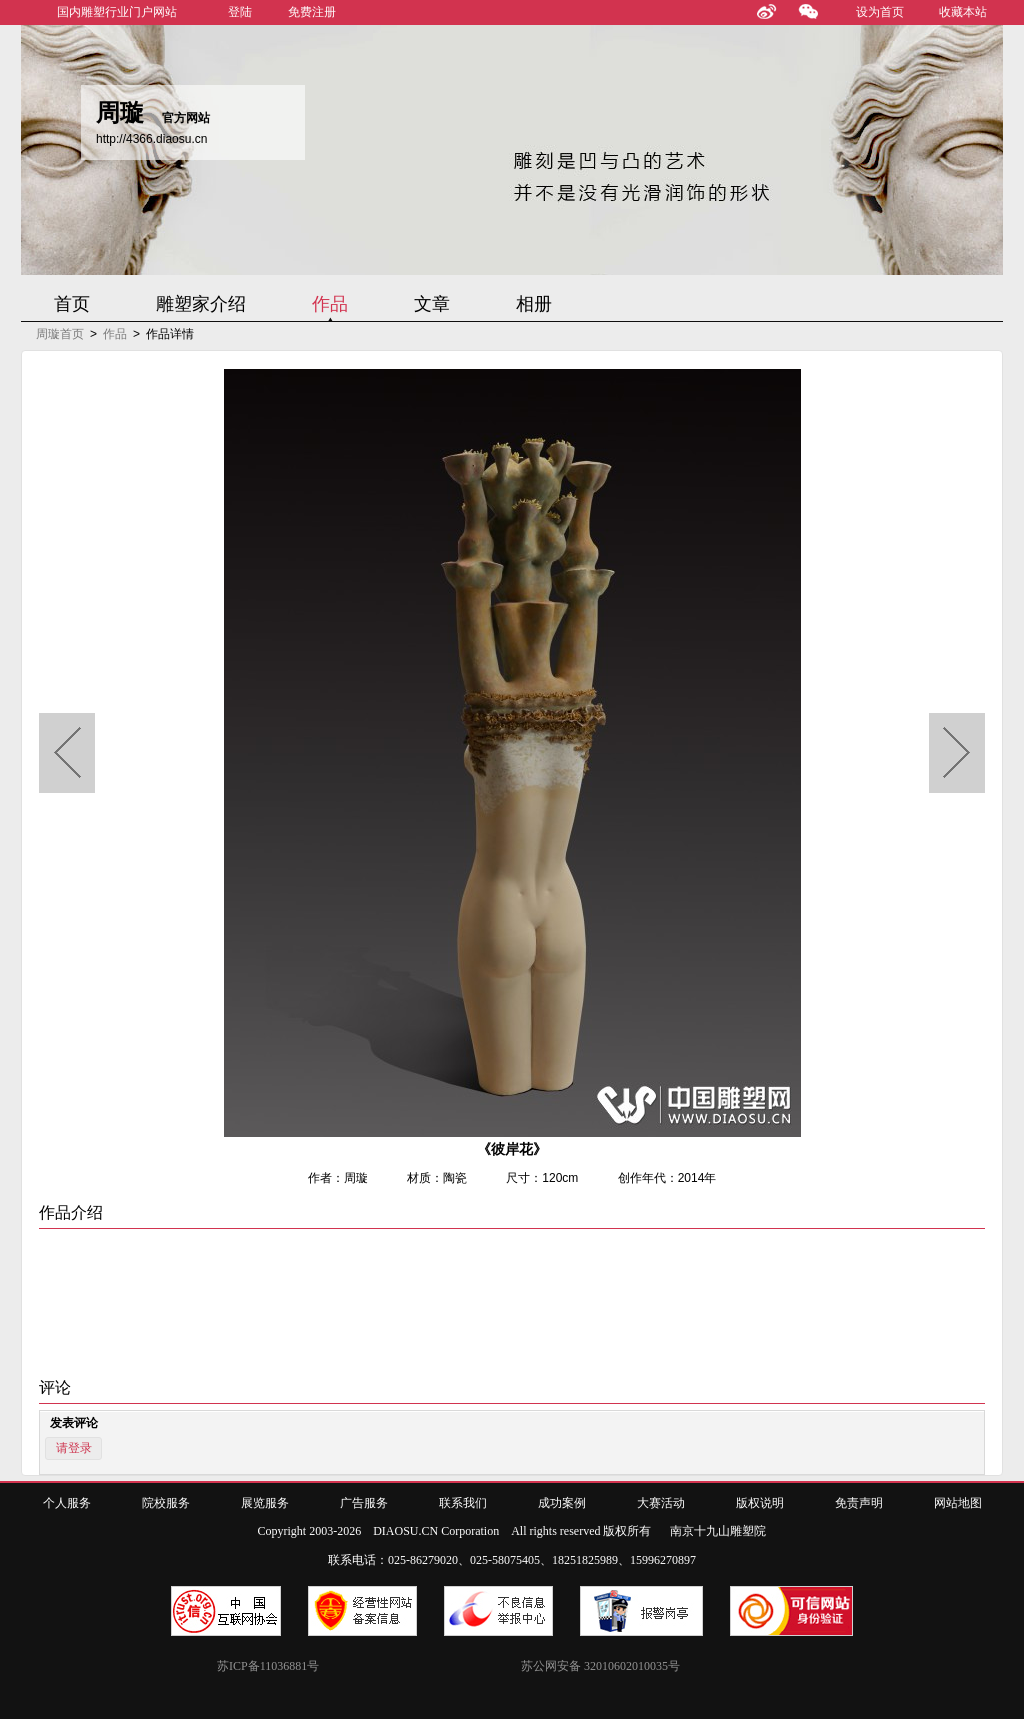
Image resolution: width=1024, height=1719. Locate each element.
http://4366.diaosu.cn (151, 139)
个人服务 (67, 1503)
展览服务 (265, 1503)
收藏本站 (963, 12)
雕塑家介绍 (201, 304)
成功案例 (562, 1503)
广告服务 (364, 1503)
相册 (534, 304)
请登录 (74, 1448)
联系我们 (463, 1503)
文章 (432, 304)
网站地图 (958, 1503)
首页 (72, 304)
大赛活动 (661, 1503)
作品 (330, 304)
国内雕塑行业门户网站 (117, 12)
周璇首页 (60, 334)
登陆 (240, 12)
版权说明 (760, 1503)
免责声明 (859, 1503)
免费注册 (312, 12)
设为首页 (880, 12)
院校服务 (166, 1503)
